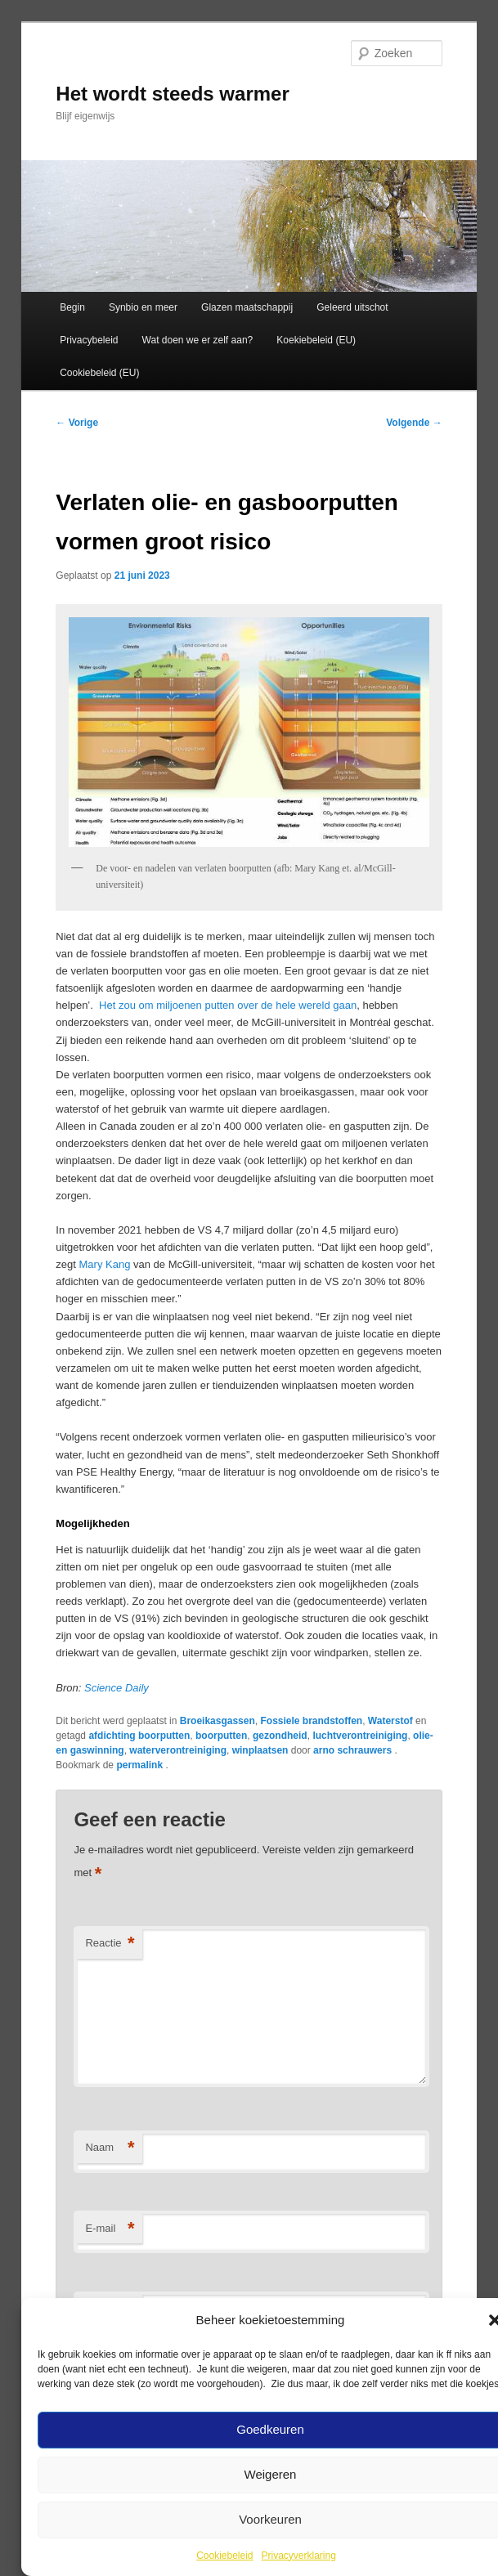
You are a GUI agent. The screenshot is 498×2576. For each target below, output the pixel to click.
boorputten (221, 1735)
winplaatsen (260, 1750)
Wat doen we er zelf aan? (197, 340)
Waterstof (390, 1721)
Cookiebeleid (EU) (99, 373)
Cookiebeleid (224, 2555)
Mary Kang (105, 1264)
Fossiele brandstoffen (311, 1721)
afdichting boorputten (139, 1735)
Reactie (109, 1944)
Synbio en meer (143, 307)
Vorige (77, 422)
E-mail (109, 2229)
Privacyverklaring (299, 2555)
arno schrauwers (353, 1750)
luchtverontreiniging (359, 1735)
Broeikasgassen (217, 1721)
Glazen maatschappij (247, 307)
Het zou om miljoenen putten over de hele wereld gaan (228, 1005)
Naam (109, 2148)
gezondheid (280, 1735)
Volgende (414, 422)
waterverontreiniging (178, 1750)
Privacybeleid (89, 340)
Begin (72, 307)
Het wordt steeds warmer (172, 94)
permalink (140, 1765)
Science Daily (116, 1688)
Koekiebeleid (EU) (316, 340)
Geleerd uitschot (352, 307)
